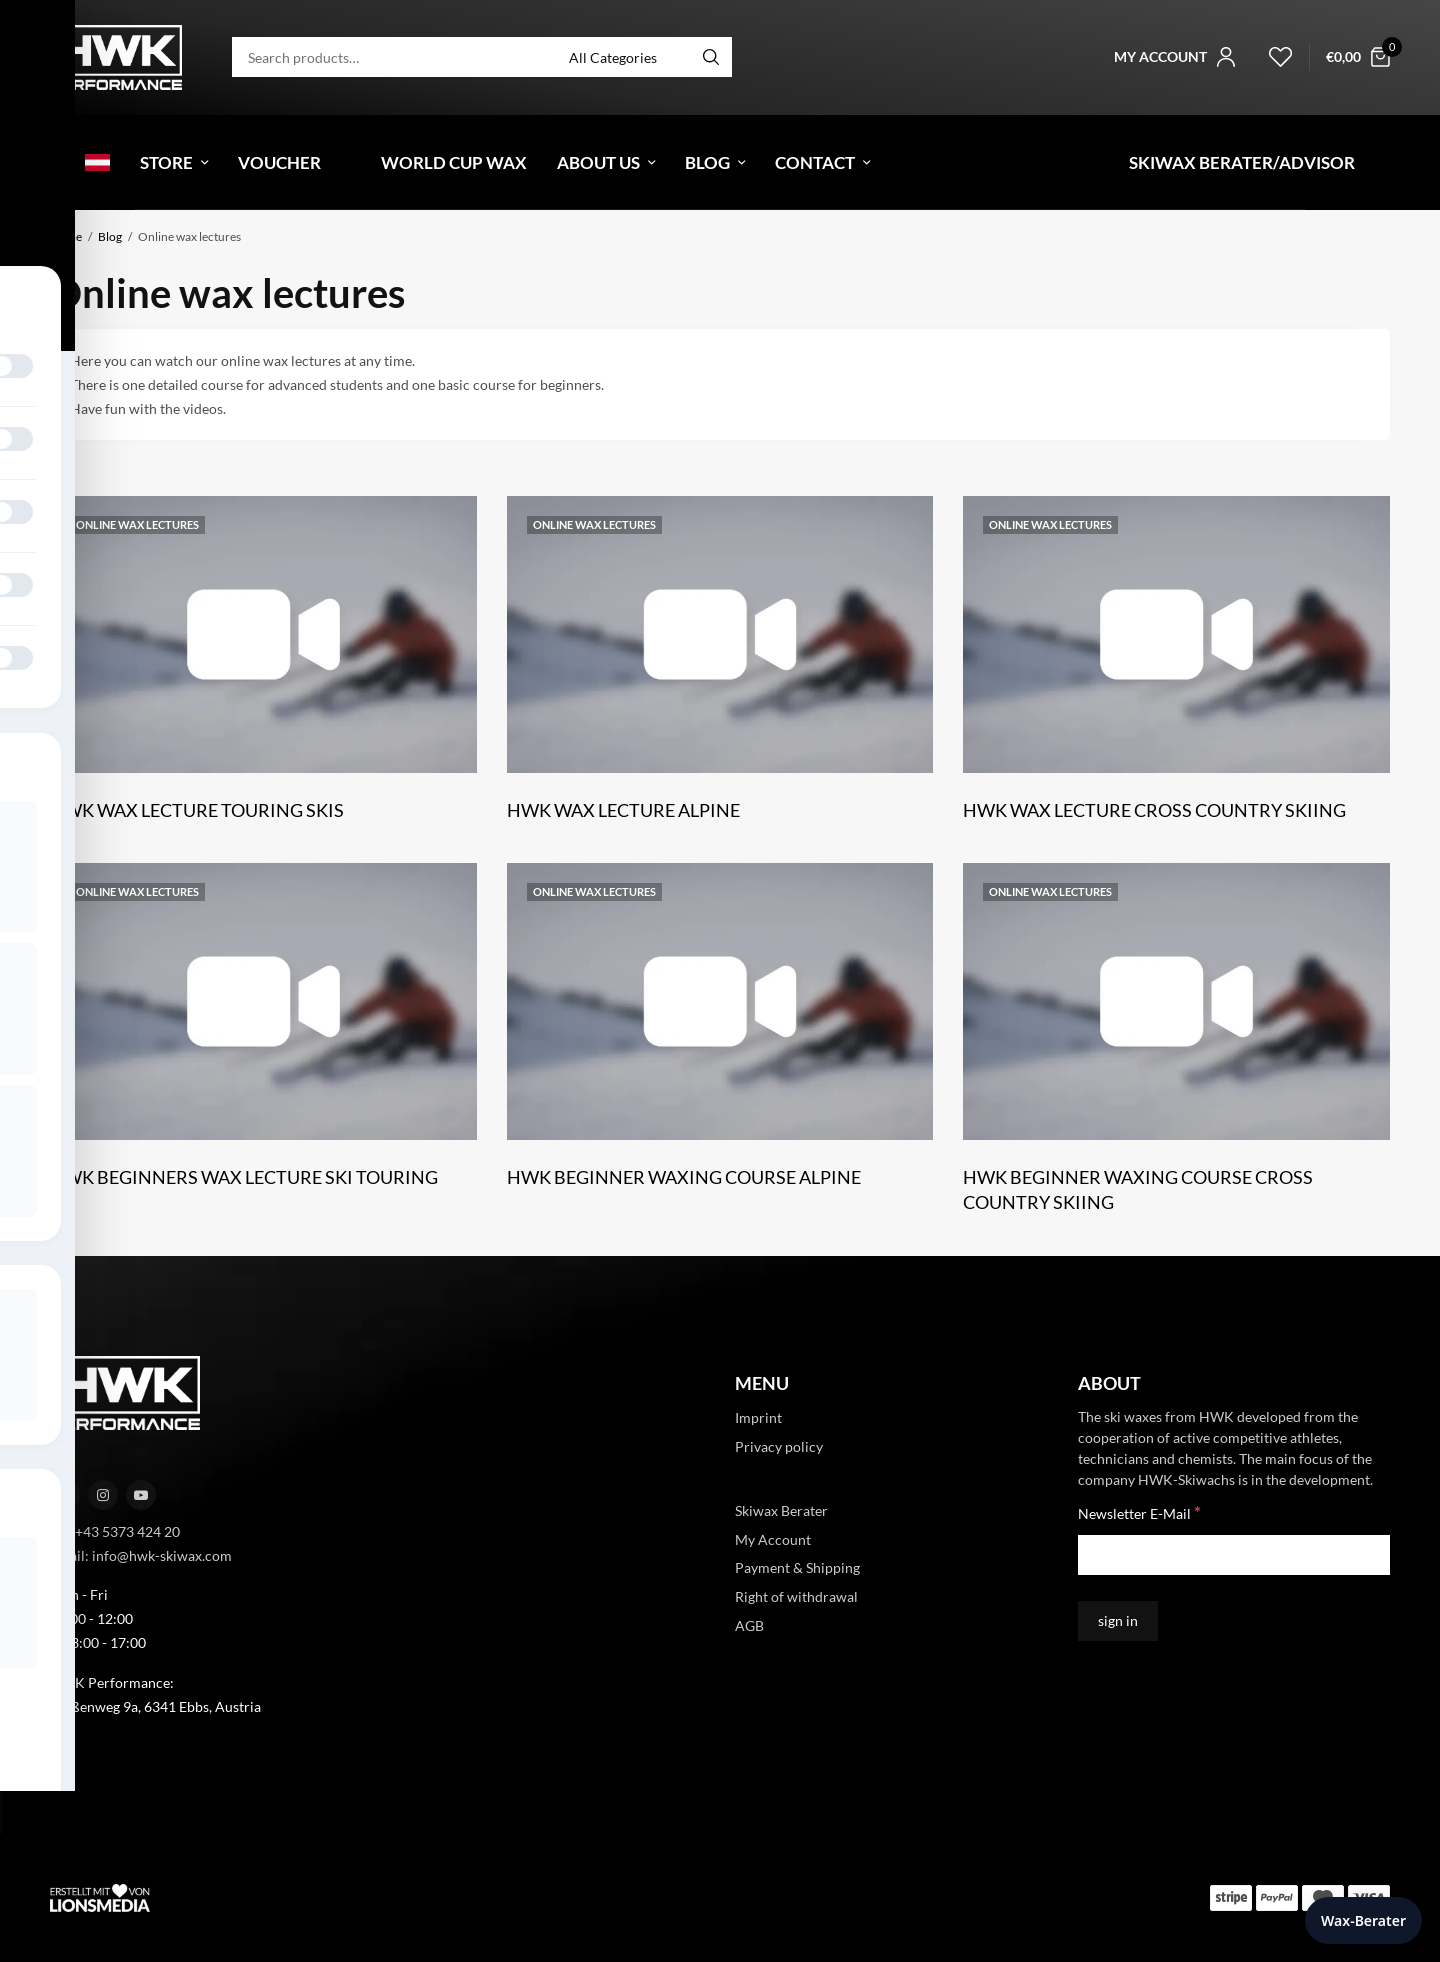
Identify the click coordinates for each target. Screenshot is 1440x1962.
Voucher (279, 162)
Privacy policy (779, 1446)
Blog (707, 162)
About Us (598, 162)
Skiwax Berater (781, 1509)
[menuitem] (62, 162)
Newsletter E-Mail (1139, 1512)
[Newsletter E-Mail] (1234, 1555)
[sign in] (1118, 1621)
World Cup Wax (454, 162)
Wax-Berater (1363, 1920)
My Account (773, 1538)
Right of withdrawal (796, 1596)
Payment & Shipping (797, 1567)
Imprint (758, 1417)
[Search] (711, 57)
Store (166, 162)
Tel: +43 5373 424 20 (115, 1530)
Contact (815, 162)
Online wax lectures (137, 524)
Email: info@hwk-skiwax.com (141, 1554)
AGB (749, 1625)
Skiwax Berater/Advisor (1242, 162)
